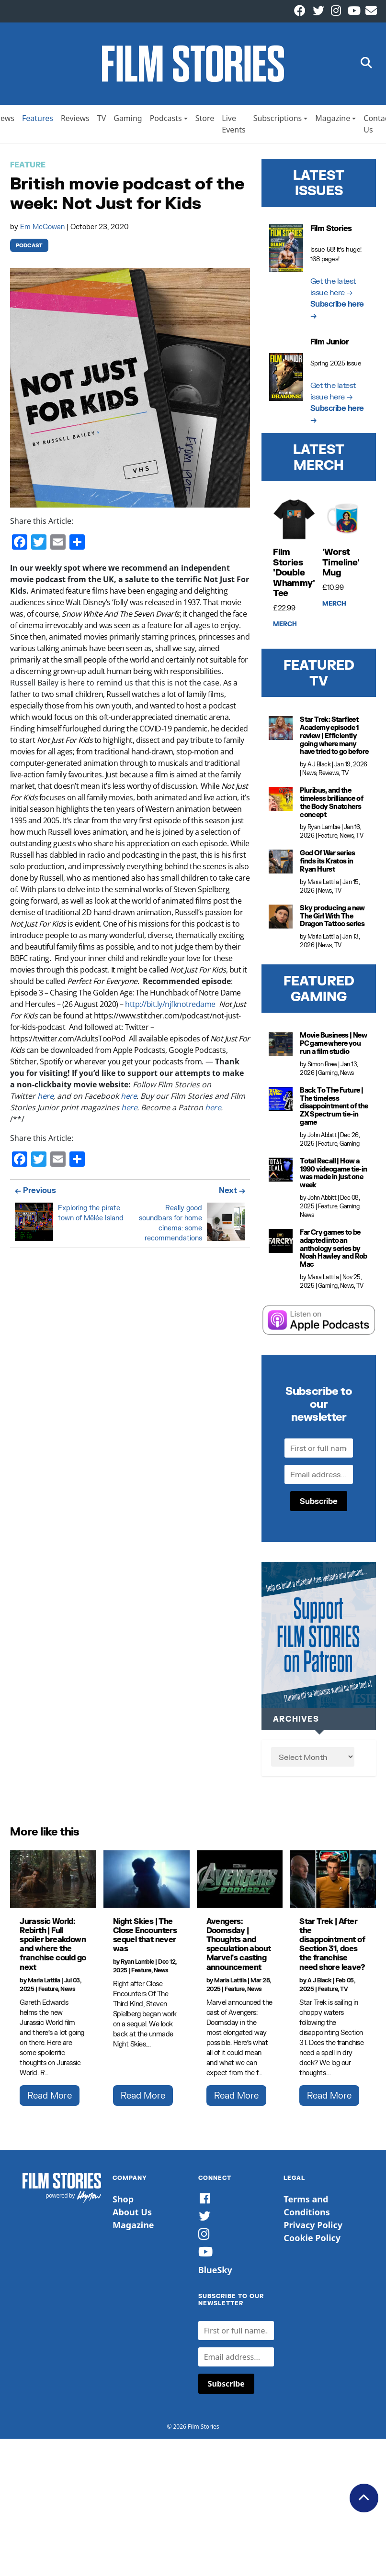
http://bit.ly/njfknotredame (170, 1008)
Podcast (29, 249)
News (309, 776)
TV (101, 122)
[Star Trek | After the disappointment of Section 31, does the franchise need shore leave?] (333, 1883)
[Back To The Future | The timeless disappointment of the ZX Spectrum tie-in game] (281, 1103)
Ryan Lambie (324, 831)
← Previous (35, 1193)
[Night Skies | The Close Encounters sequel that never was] (146, 1883)
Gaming (128, 122)
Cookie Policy (312, 2241)
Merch (285, 628)
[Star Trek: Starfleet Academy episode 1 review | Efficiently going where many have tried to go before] (281, 732)
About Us (132, 2216)
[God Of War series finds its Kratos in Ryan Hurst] (281, 866)
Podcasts (166, 122)
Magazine (332, 122)
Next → (232, 1193)
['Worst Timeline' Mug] (343, 523)
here (45, 1100)
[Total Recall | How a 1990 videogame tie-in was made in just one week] (281, 1173)
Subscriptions (277, 122)
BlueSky (215, 2273)
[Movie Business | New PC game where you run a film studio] (281, 1048)
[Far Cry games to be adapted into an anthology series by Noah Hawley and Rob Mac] (281, 1245)
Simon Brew (322, 1068)
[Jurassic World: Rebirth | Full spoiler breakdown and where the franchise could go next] (53, 1883)
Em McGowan (43, 230)
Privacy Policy (313, 2228)
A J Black (319, 768)
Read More (49, 2099)
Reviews (75, 122)
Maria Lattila (323, 885)
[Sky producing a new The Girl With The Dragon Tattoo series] (281, 920)
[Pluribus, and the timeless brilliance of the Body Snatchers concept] (281, 803)
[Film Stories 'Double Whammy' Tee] (294, 523)
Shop (123, 2203)
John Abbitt (322, 1138)
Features (37, 122)
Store (205, 122)
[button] (366, 66)
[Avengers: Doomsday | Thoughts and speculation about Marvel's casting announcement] (240, 1883)
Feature (27, 169)
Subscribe (319, 1504)
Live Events (233, 128)
